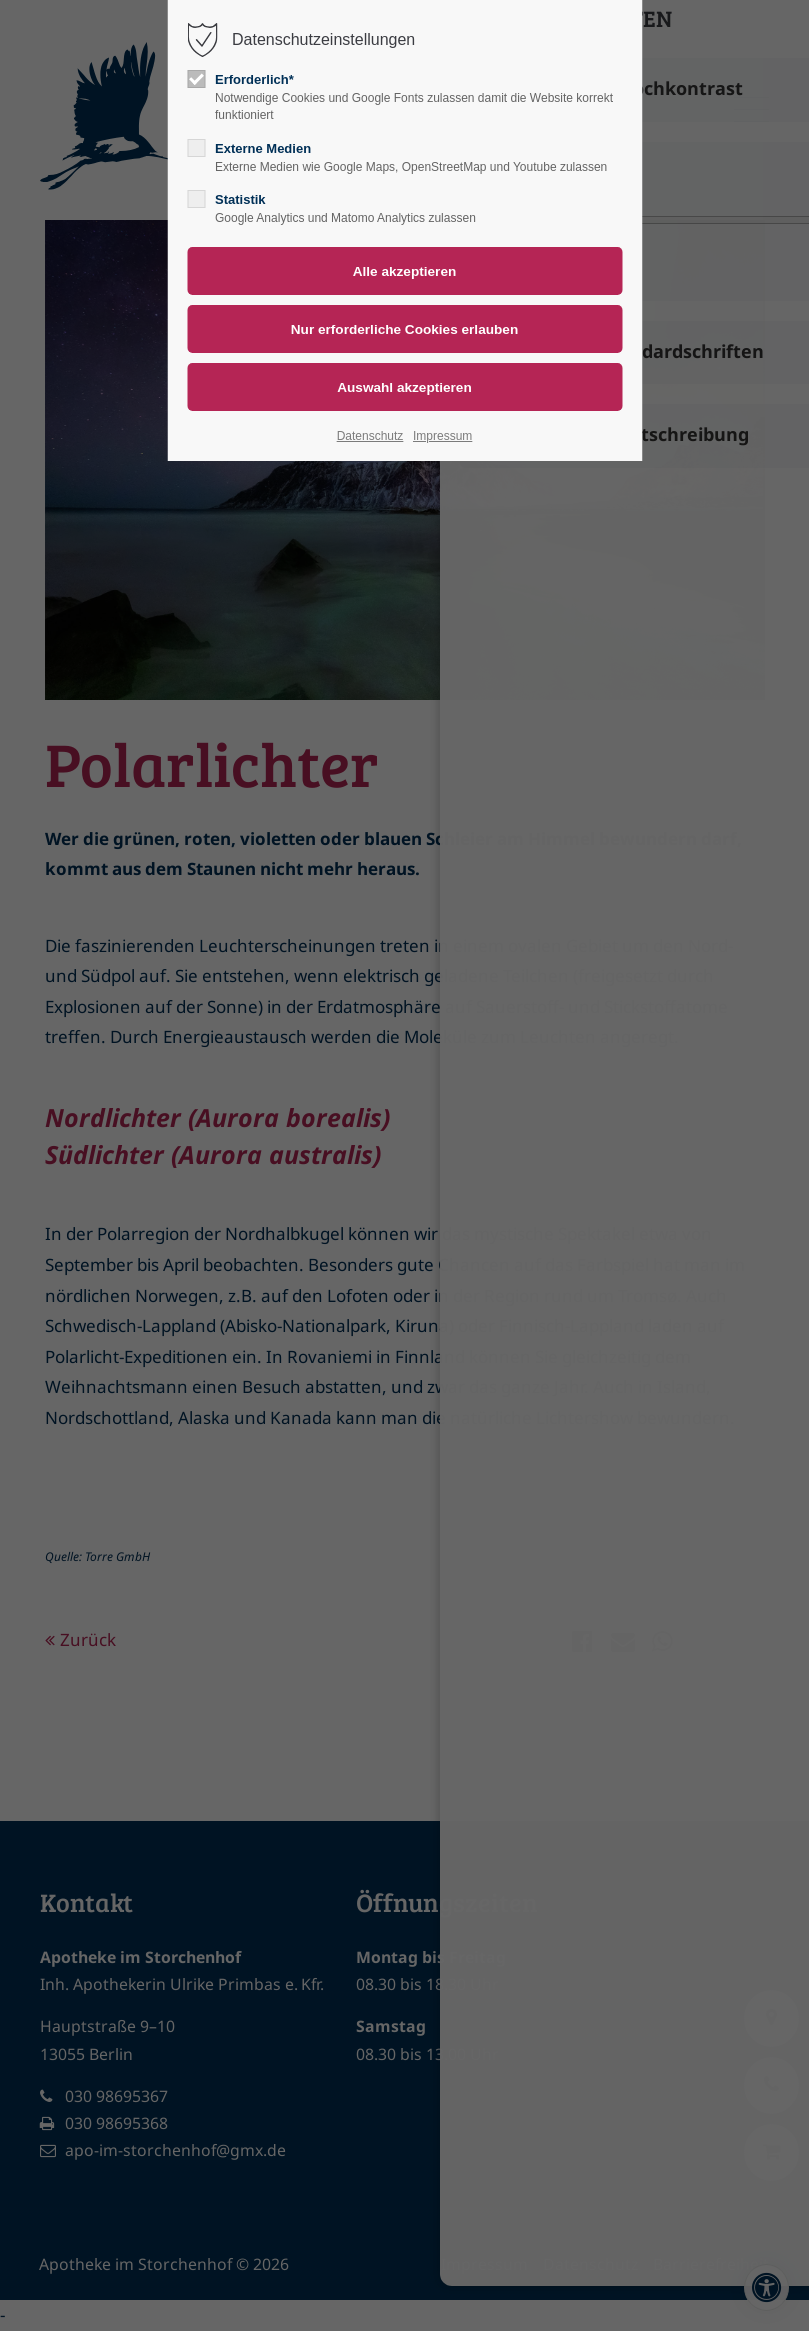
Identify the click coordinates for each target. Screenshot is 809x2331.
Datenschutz (370, 436)
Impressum (442, 436)
